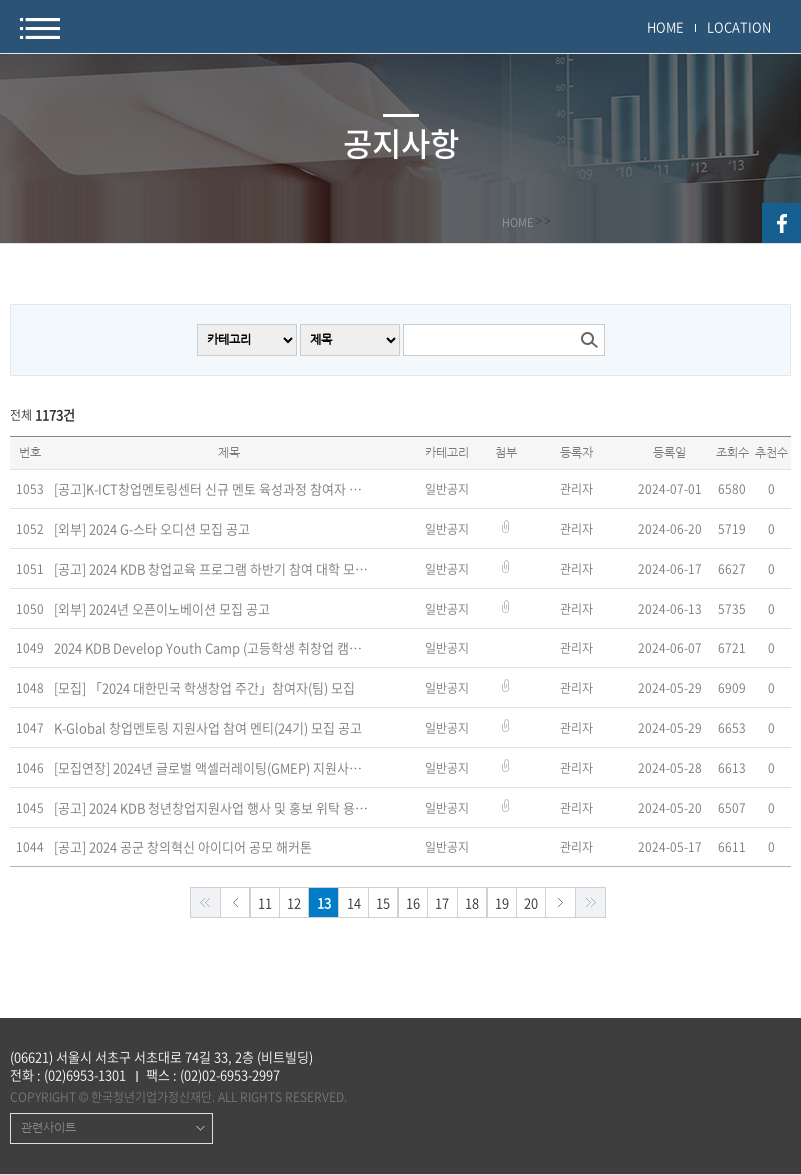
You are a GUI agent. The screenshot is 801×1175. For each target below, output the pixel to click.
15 (383, 902)
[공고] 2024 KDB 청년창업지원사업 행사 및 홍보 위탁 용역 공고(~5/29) (211, 808)
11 (265, 902)
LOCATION (739, 26)
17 (442, 902)
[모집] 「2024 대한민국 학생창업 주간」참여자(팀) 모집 (204, 688)
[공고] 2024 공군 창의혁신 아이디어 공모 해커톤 (183, 847)
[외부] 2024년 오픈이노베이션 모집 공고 (162, 609)
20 (531, 902)
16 (413, 902)
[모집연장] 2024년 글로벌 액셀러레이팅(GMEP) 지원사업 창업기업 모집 (211, 768)
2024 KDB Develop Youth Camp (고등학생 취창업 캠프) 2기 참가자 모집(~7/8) (211, 648)
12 (294, 902)
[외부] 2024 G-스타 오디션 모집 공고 (152, 529)
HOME (665, 26)
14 (354, 902)
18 (472, 902)
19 (502, 902)
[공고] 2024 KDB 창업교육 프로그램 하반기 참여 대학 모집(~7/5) (211, 569)
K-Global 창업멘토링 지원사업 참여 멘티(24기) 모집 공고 (208, 728)
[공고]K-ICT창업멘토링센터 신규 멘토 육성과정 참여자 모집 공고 (211, 489)
